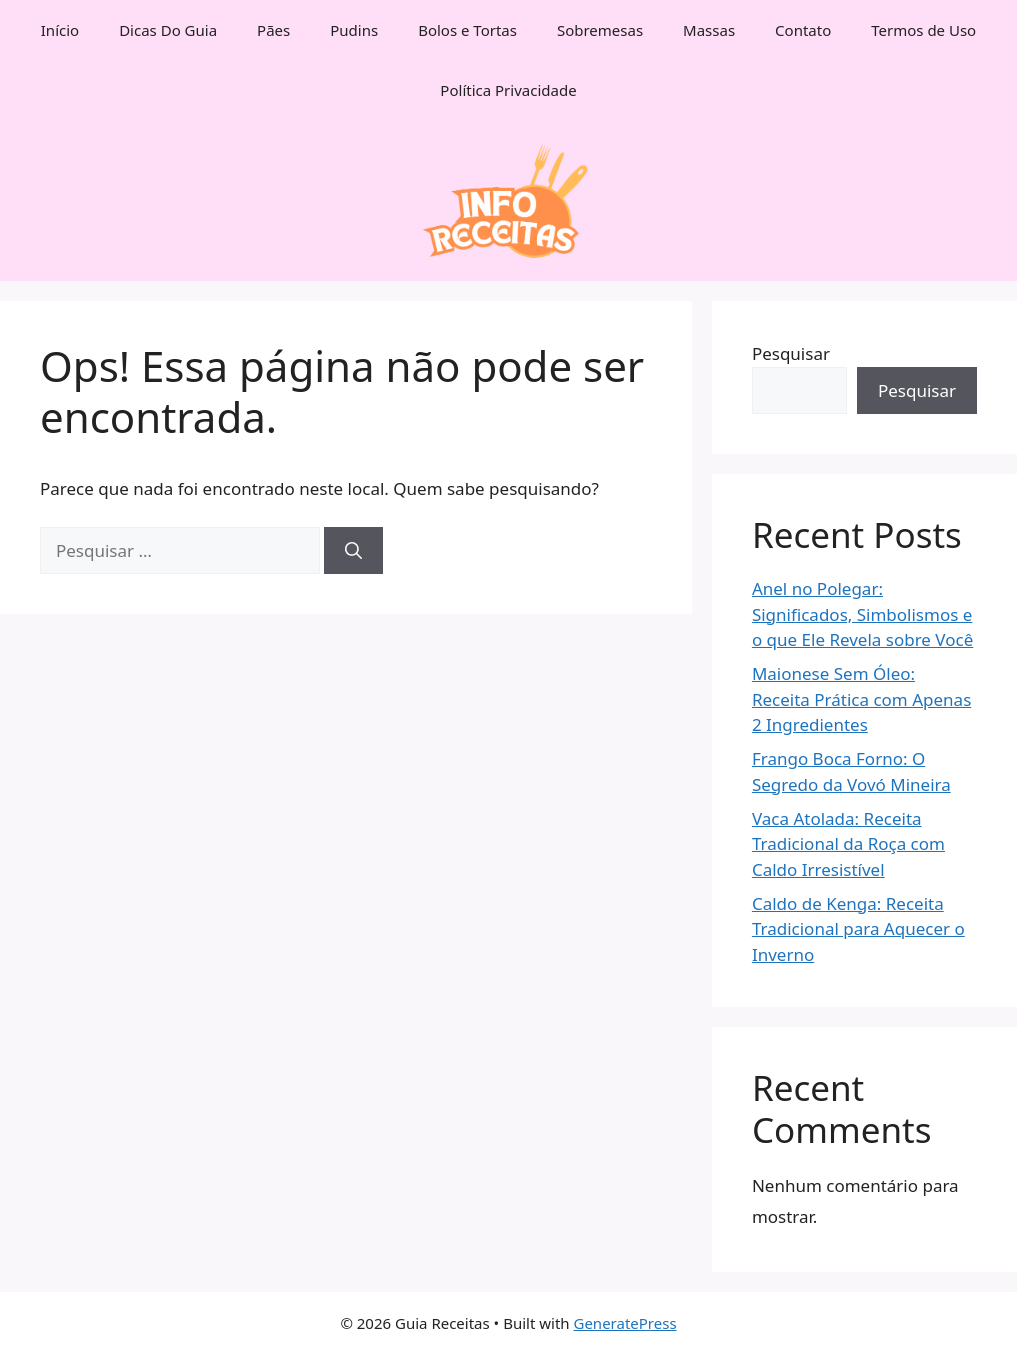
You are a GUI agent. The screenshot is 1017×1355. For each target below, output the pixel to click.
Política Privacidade (508, 90)
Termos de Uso (923, 30)
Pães (273, 30)
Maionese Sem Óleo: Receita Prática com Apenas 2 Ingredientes (861, 699)
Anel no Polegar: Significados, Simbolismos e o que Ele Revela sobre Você (862, 614)
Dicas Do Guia (168, 30)
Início (60, 30)
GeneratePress (624, 1323)
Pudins (354, 30)
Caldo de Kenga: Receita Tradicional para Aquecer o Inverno (858, 929)
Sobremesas (600, 30)
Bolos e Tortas (467, 30)
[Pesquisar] (353, 551)
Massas (709, 30)
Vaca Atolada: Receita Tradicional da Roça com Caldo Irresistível (848, 844)
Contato (803, 30)
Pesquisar (791, 353)
